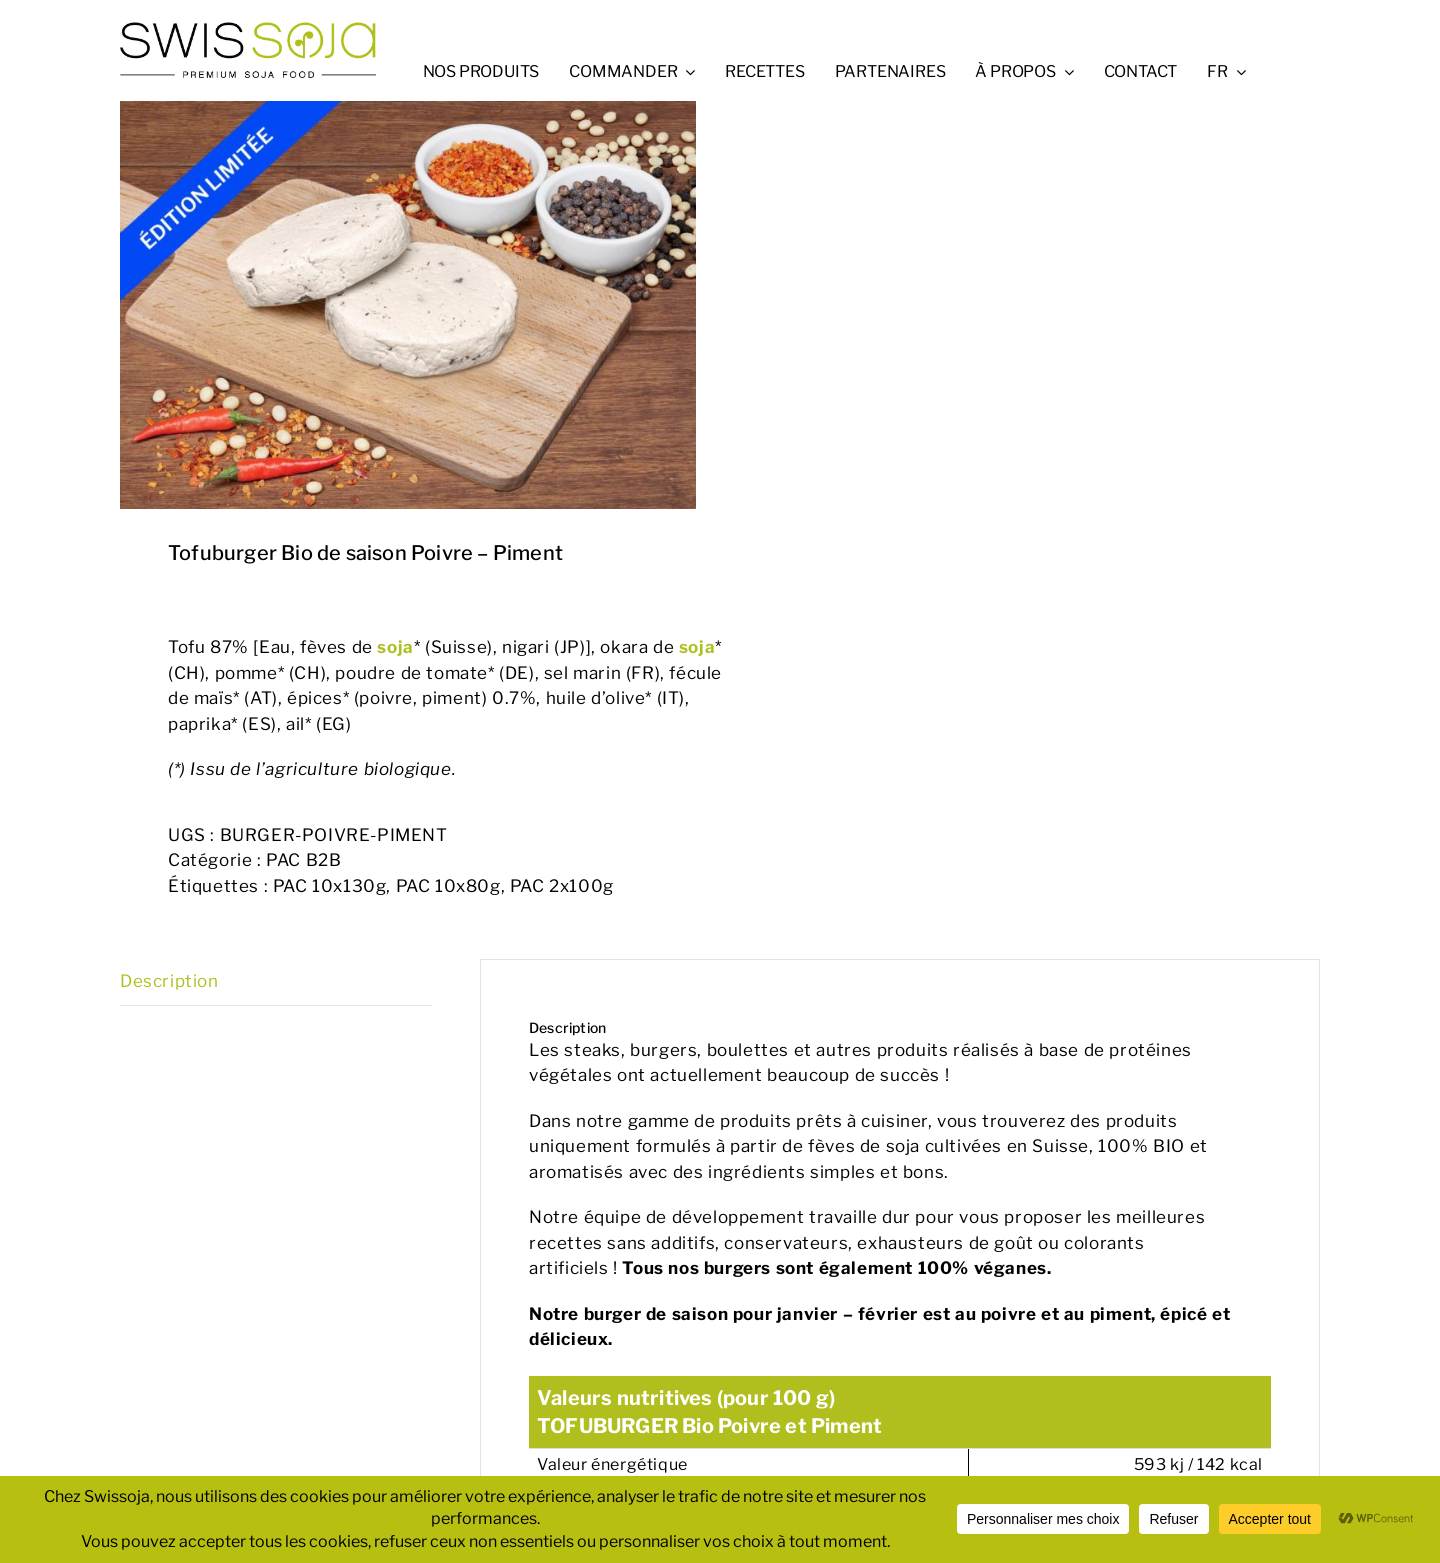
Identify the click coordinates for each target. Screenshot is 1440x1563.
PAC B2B (303, 860)
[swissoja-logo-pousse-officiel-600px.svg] (248, 28)
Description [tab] (169, 981)
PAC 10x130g (330, 886)
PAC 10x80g (448, 886)
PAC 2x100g (562, 886)
